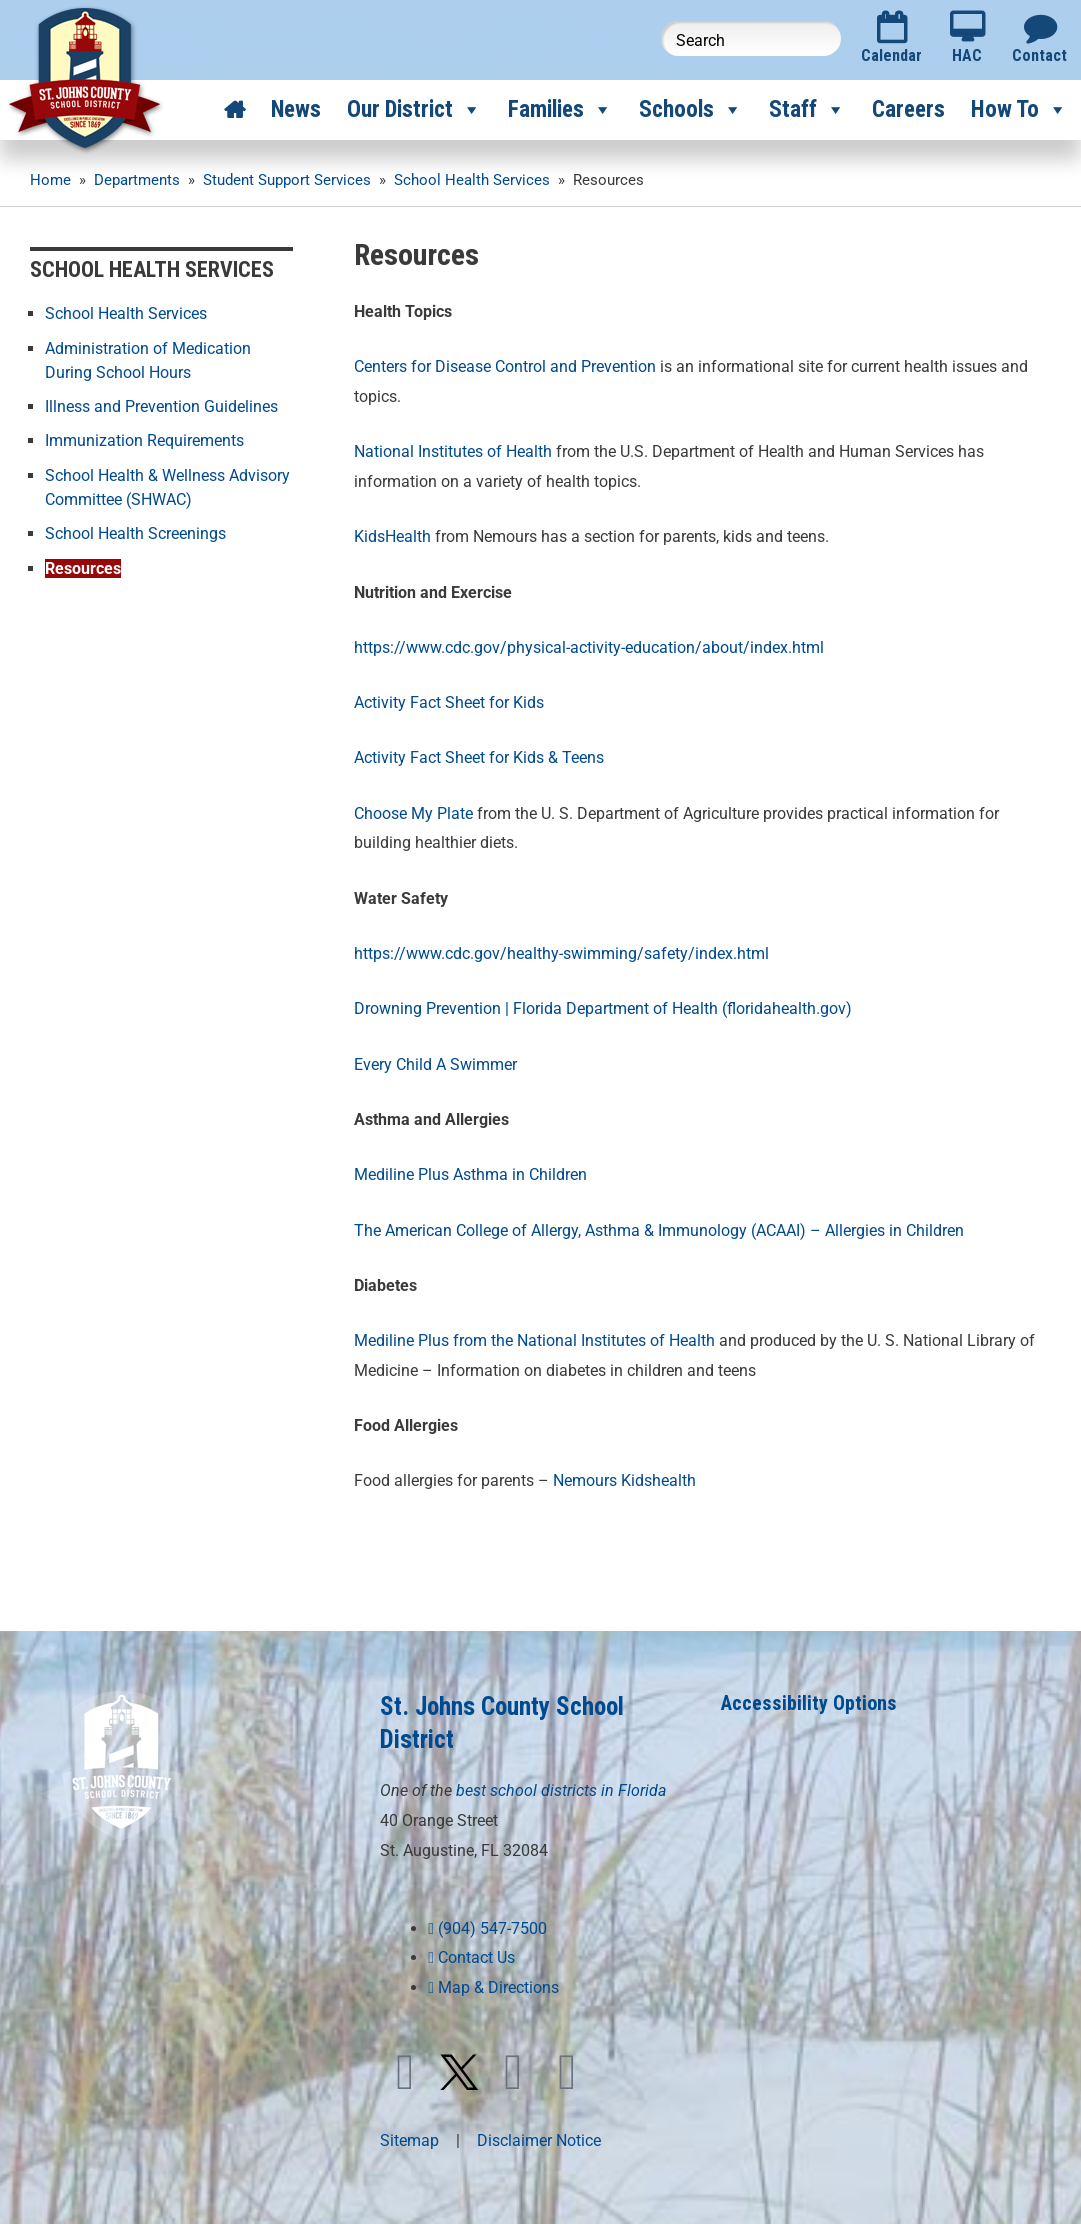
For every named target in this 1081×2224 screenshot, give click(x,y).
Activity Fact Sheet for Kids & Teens (479, 757)
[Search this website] (751, 38)
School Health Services (126, 313)
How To (1019, 110)
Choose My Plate (415, 813)
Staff (807, 110)
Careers (908, 109)
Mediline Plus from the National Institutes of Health (534, 1340)
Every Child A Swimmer (435, 1064)
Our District (414, 110)
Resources (83, 565)
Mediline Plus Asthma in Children (470, 1174)
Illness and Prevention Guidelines (161, 405)
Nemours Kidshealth (624, 1480)
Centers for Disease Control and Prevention (505, 366)
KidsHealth (392, 536)
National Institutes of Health (453, 451)
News (296, 109)
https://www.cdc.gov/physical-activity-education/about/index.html (589, 647)
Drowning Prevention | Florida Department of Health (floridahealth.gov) (603, 1008)
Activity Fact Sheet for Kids (449, 702)
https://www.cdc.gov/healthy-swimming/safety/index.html (561, 953)
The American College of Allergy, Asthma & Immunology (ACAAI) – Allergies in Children (659, 1230)
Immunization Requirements (144, 439)
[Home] (234, 110)
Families (560, 110)
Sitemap (409, 2140)
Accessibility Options (809, 1703)
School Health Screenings (135, 531)
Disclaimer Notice (539, 2140)
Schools (691, 110)
